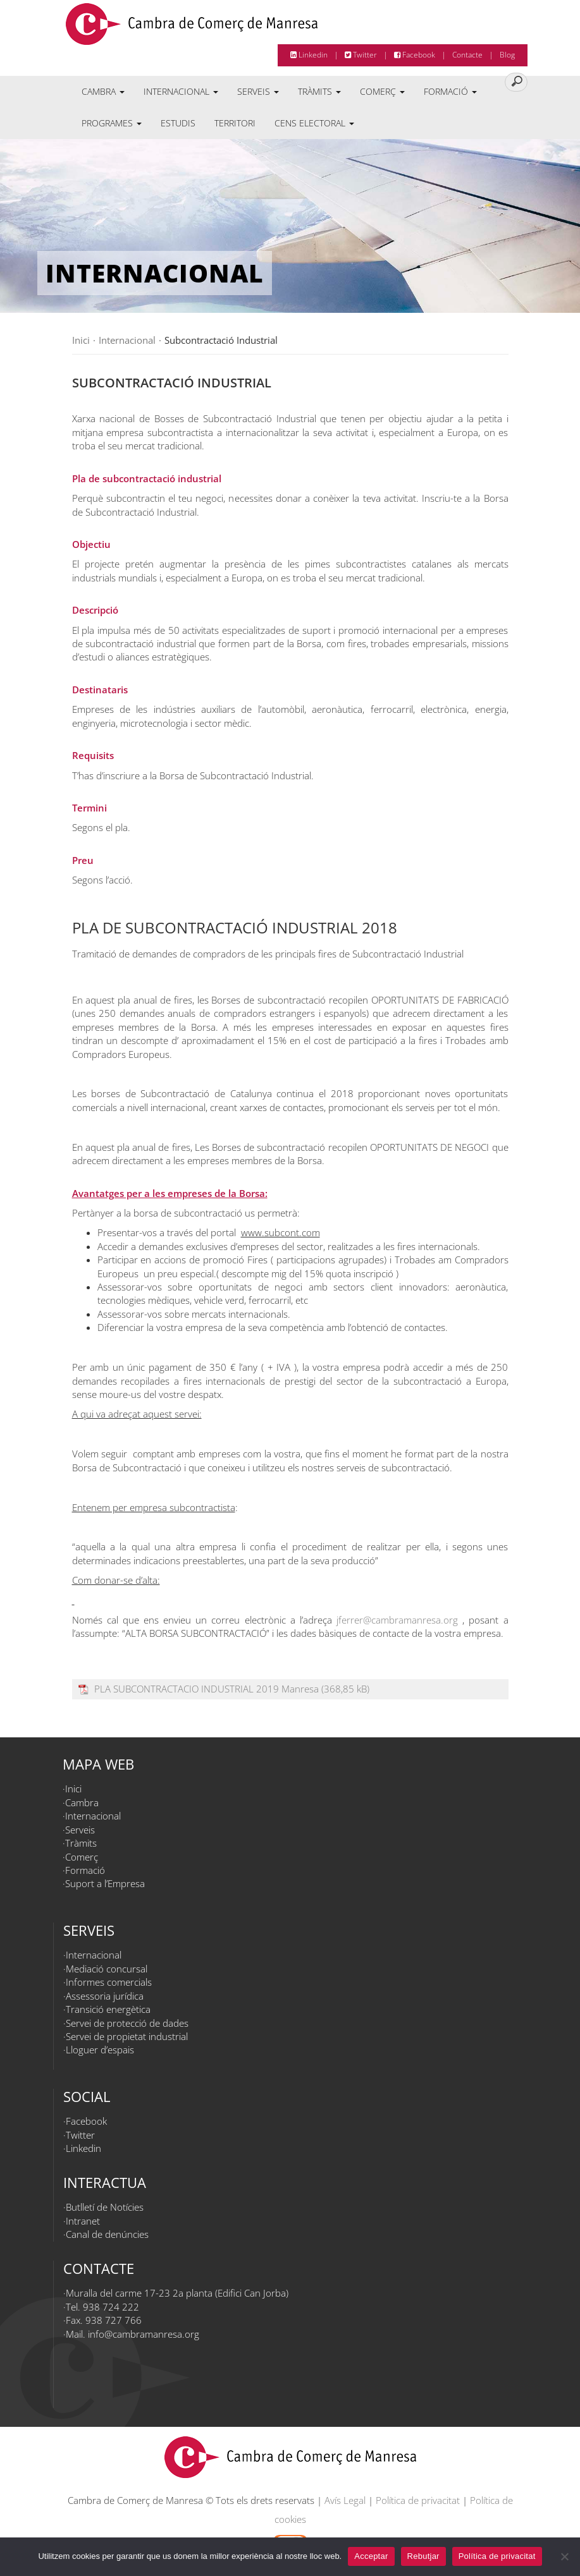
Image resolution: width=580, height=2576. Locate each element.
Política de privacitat (418, 2500)
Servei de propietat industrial (127, 2036)
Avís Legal (345, 2500)
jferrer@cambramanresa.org (397, 1619)
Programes (112, 123)
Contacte (467, 54)
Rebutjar (423, 2556)
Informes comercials (109, 1982)
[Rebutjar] (564, 2556)
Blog (507, 54)
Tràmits (319, 91)
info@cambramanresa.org (143, 2334)
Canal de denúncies (107, 2234)
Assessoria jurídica (105, 1996)
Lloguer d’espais (100, 2049)
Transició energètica (108, 2009)
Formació (450, 91)
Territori (235, 123)
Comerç (382, 91)
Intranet (83, 2221)
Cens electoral (314, 123)
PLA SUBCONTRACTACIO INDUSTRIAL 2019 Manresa (206, 1688)
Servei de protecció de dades (127, 2023)
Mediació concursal (106, 1968)
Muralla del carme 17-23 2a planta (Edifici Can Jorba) (177, 2293)
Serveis (258, 91)
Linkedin (309, 54)
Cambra (103, 91)
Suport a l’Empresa (105, 1883)
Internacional (181, 91)
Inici (73, 1788)
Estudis (178, 123)
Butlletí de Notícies (105, 2207)
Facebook (414, 54)
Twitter (361, 54)
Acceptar (371, 2556)
